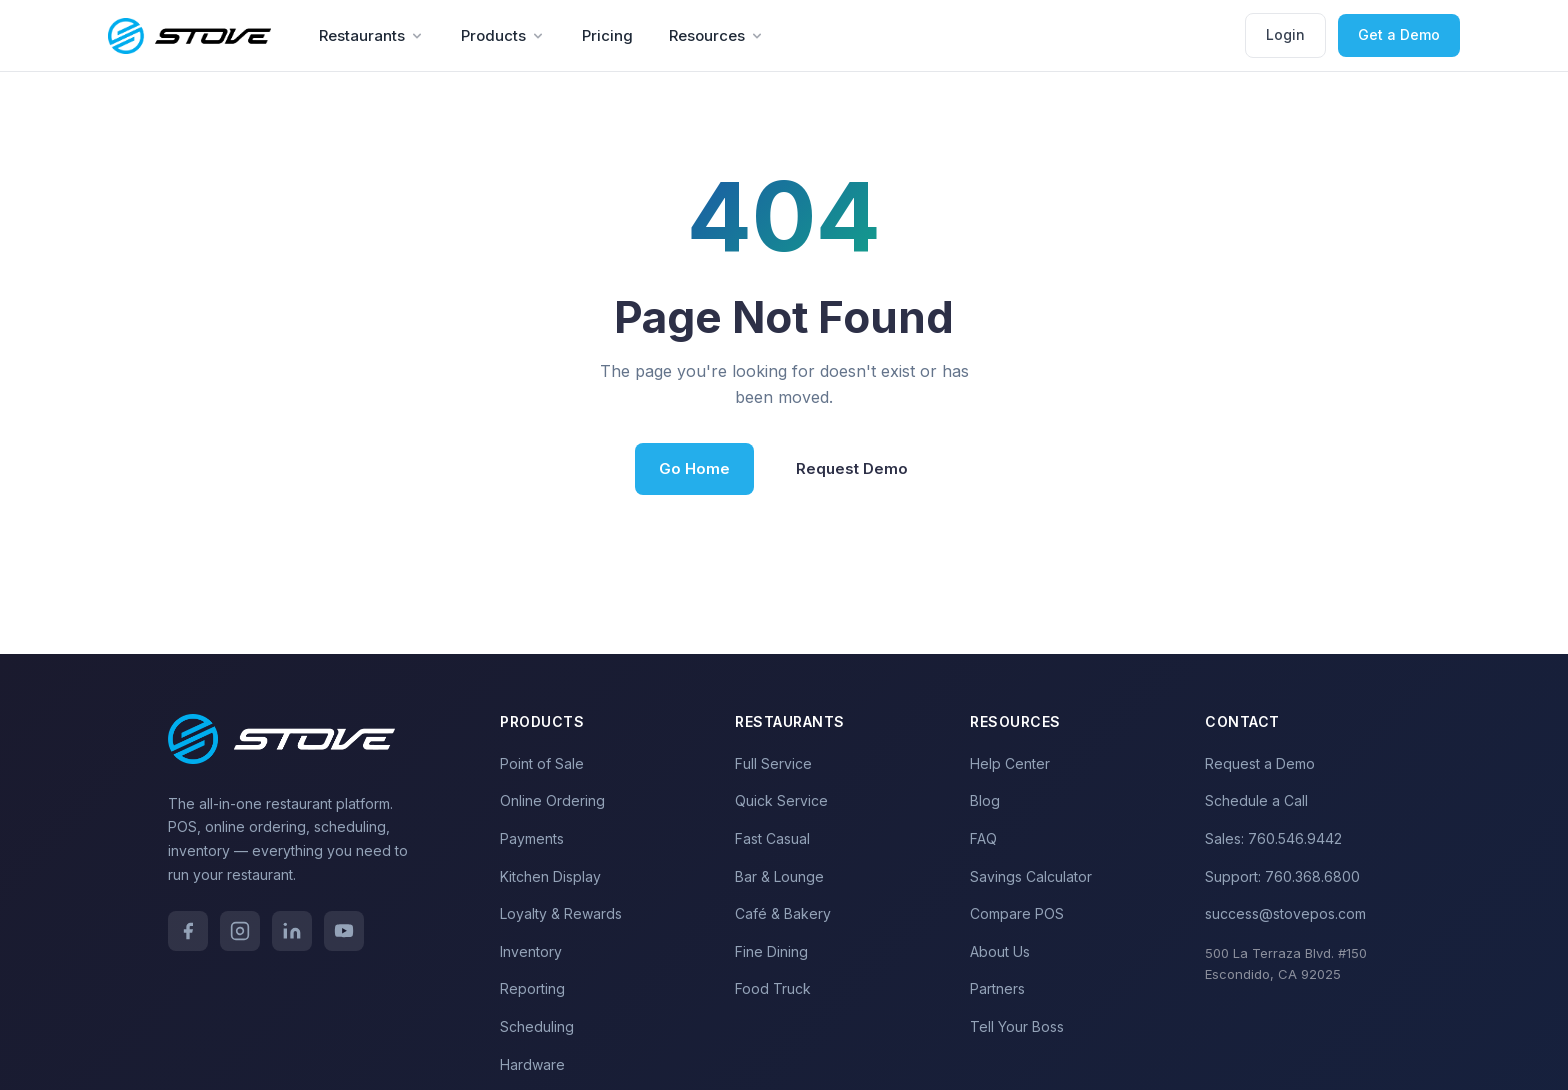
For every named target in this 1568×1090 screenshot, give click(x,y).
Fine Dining (771, 951)
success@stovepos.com (1285, 913)
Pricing (607, 35)
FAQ (983, 838)
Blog (985, 800)
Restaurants (372, 35)
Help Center (1010, 763)
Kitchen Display (550, 876)
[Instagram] (240, 931)
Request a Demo (1260, 763)
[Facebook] (188, 931)
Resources (717, 35)
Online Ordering (552, 800)
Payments (532, 838)
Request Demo (852, 468)
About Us (1000, 951)
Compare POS (1017, 913)
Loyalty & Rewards (561, 913)
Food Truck (773, 988)
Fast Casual (772, 838)
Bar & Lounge (779, 876)
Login (1285, 34)
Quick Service (781, 800)
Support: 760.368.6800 (1282, 876)
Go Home (694, 468)
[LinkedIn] (292, 931)
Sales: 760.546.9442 (1273, 838)
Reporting (532, 988)
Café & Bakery (783, 913)
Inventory (531, 951)
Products (503, 35)
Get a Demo (1399, 34)
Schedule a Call (1256, 800)
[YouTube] (344, 931)
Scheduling (537, 1026)
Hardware (532, 1064)
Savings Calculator (1031, 876)
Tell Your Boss (1017, 1026)
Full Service (773, 763)
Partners (997, 988)
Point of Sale (542, 763)
